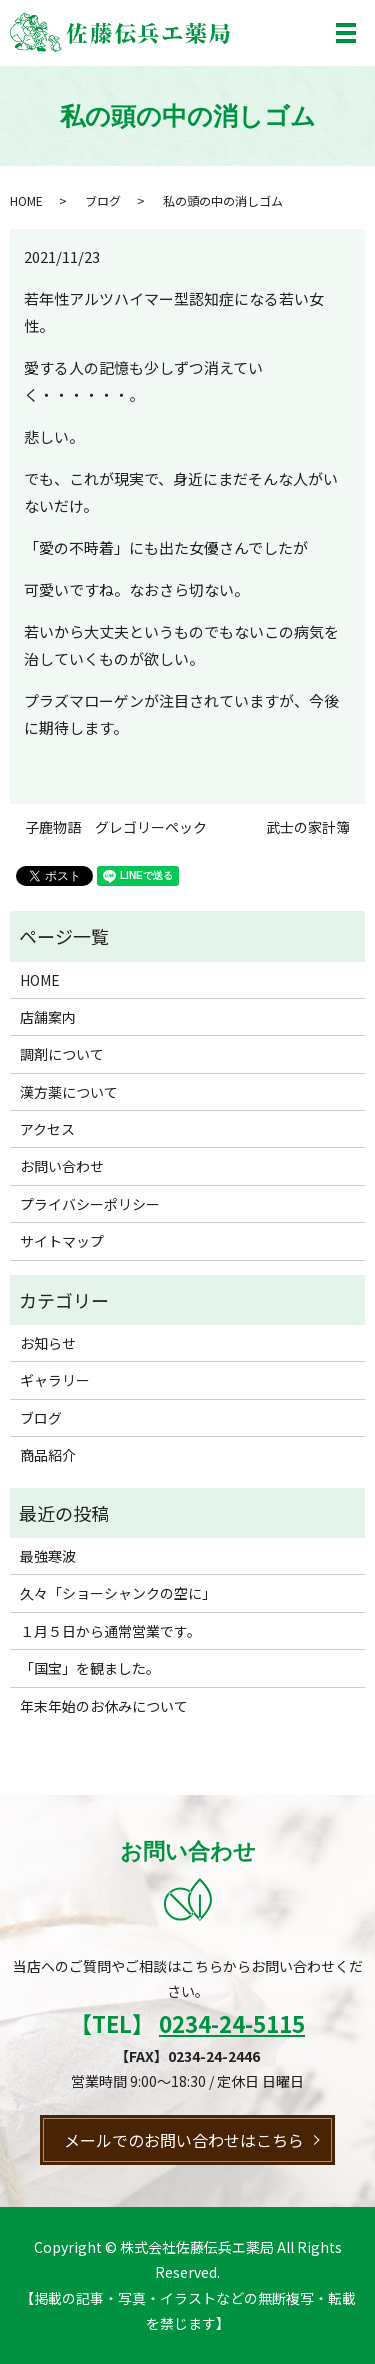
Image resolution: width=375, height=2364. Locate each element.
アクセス (47, 1129)
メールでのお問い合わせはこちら (184, 2140)
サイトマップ (62, 1241)
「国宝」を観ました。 (90, 1668)
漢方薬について (69, 1092)
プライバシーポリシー (90, 1204)
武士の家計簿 (308, 827)
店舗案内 (48, 1017)
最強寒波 (48, 1556)
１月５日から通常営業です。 (110, 1631)
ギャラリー (55, 1380)
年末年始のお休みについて (104, 1706)
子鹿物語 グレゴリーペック (116, 827)
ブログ (103, 200)
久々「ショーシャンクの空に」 (118, 1593)
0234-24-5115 (232, 2023)
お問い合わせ (62, 1166)
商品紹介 (48, 1455)
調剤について (62, 1054)
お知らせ (48, 1343)
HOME (26, 200)
